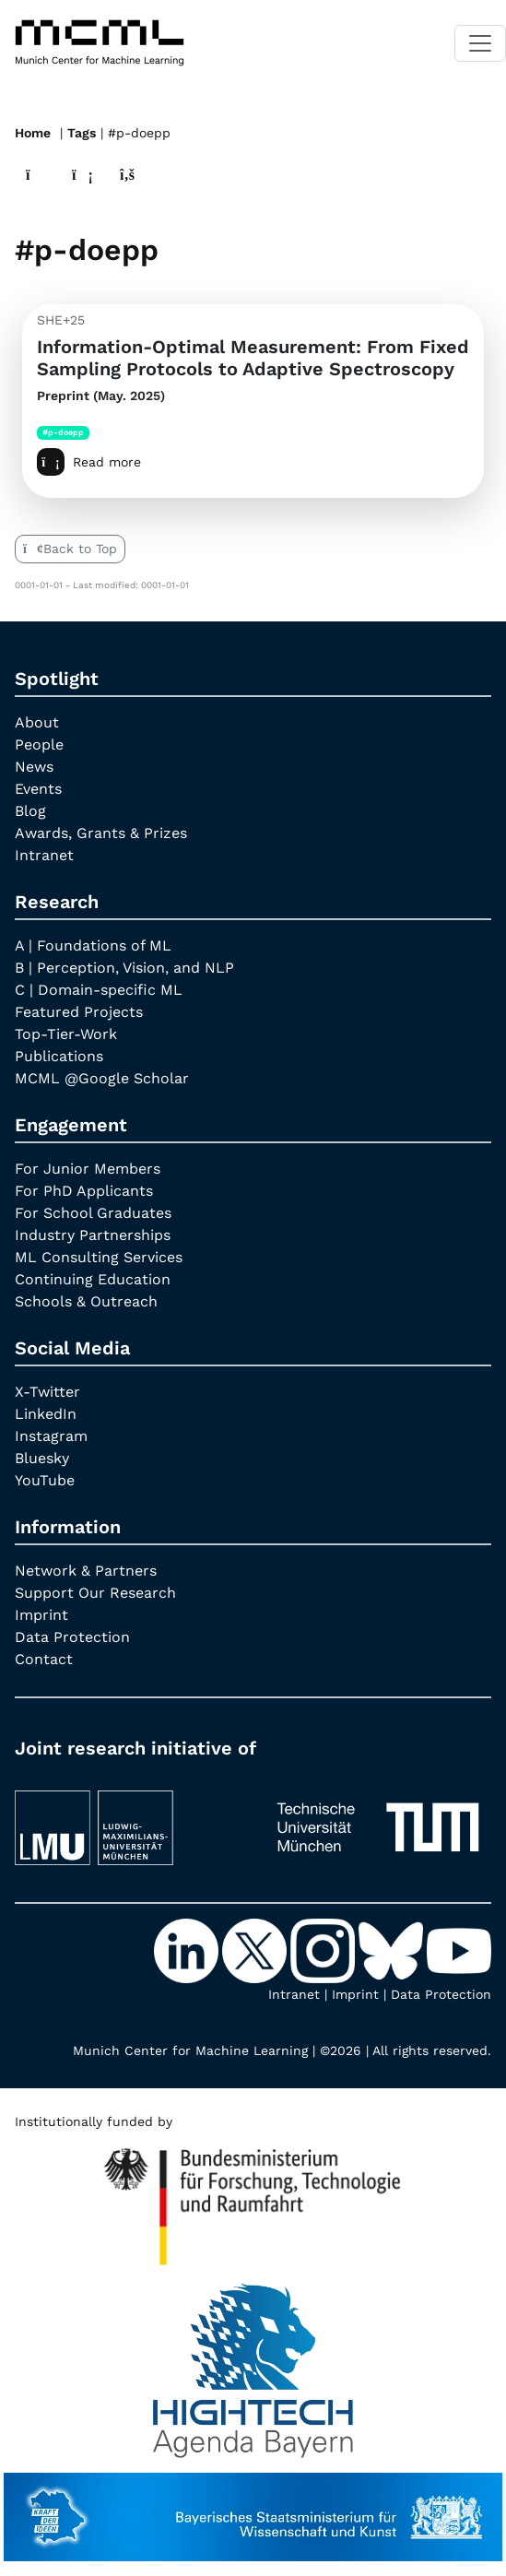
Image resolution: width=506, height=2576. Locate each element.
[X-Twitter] (256, 1950)
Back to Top (70, 548)
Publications (59, 1056)
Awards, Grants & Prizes (101, 833)
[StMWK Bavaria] (253, 2507)
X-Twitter (47, 1391)
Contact (44, 1659)
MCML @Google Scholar (102, 1078)
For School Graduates (93, 1213)
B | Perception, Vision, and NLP (124, 967)
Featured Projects (79, 1012)
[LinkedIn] (188, 1950)
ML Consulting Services (98, 1257)
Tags (81, 132)
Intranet (44, 855)
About (37, 722)
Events (38, 789)
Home (33, 132)
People (39, 744)
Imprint (41, 1615)
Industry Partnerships (93, 1235)
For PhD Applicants (84, 1190)
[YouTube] (459, 1950)
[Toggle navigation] (480, 43)
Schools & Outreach (86, 1301)
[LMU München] (128, 1819)
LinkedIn (45, 1414)
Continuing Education (93, 1279)
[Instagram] (324, 1950)
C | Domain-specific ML (98, 989)
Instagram (51, 1436)
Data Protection (72, 1637)
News (34, 766)
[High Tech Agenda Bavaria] (253, 2199)
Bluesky (42, 1458)
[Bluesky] (393, 1950)
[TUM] (378, 1819)
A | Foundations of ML (93, 945)
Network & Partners (86, 1570)
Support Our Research (95, 1592)
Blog (30, 811)
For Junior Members (87, 1168)
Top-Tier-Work (66, 1034)
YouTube (45, 1480)
